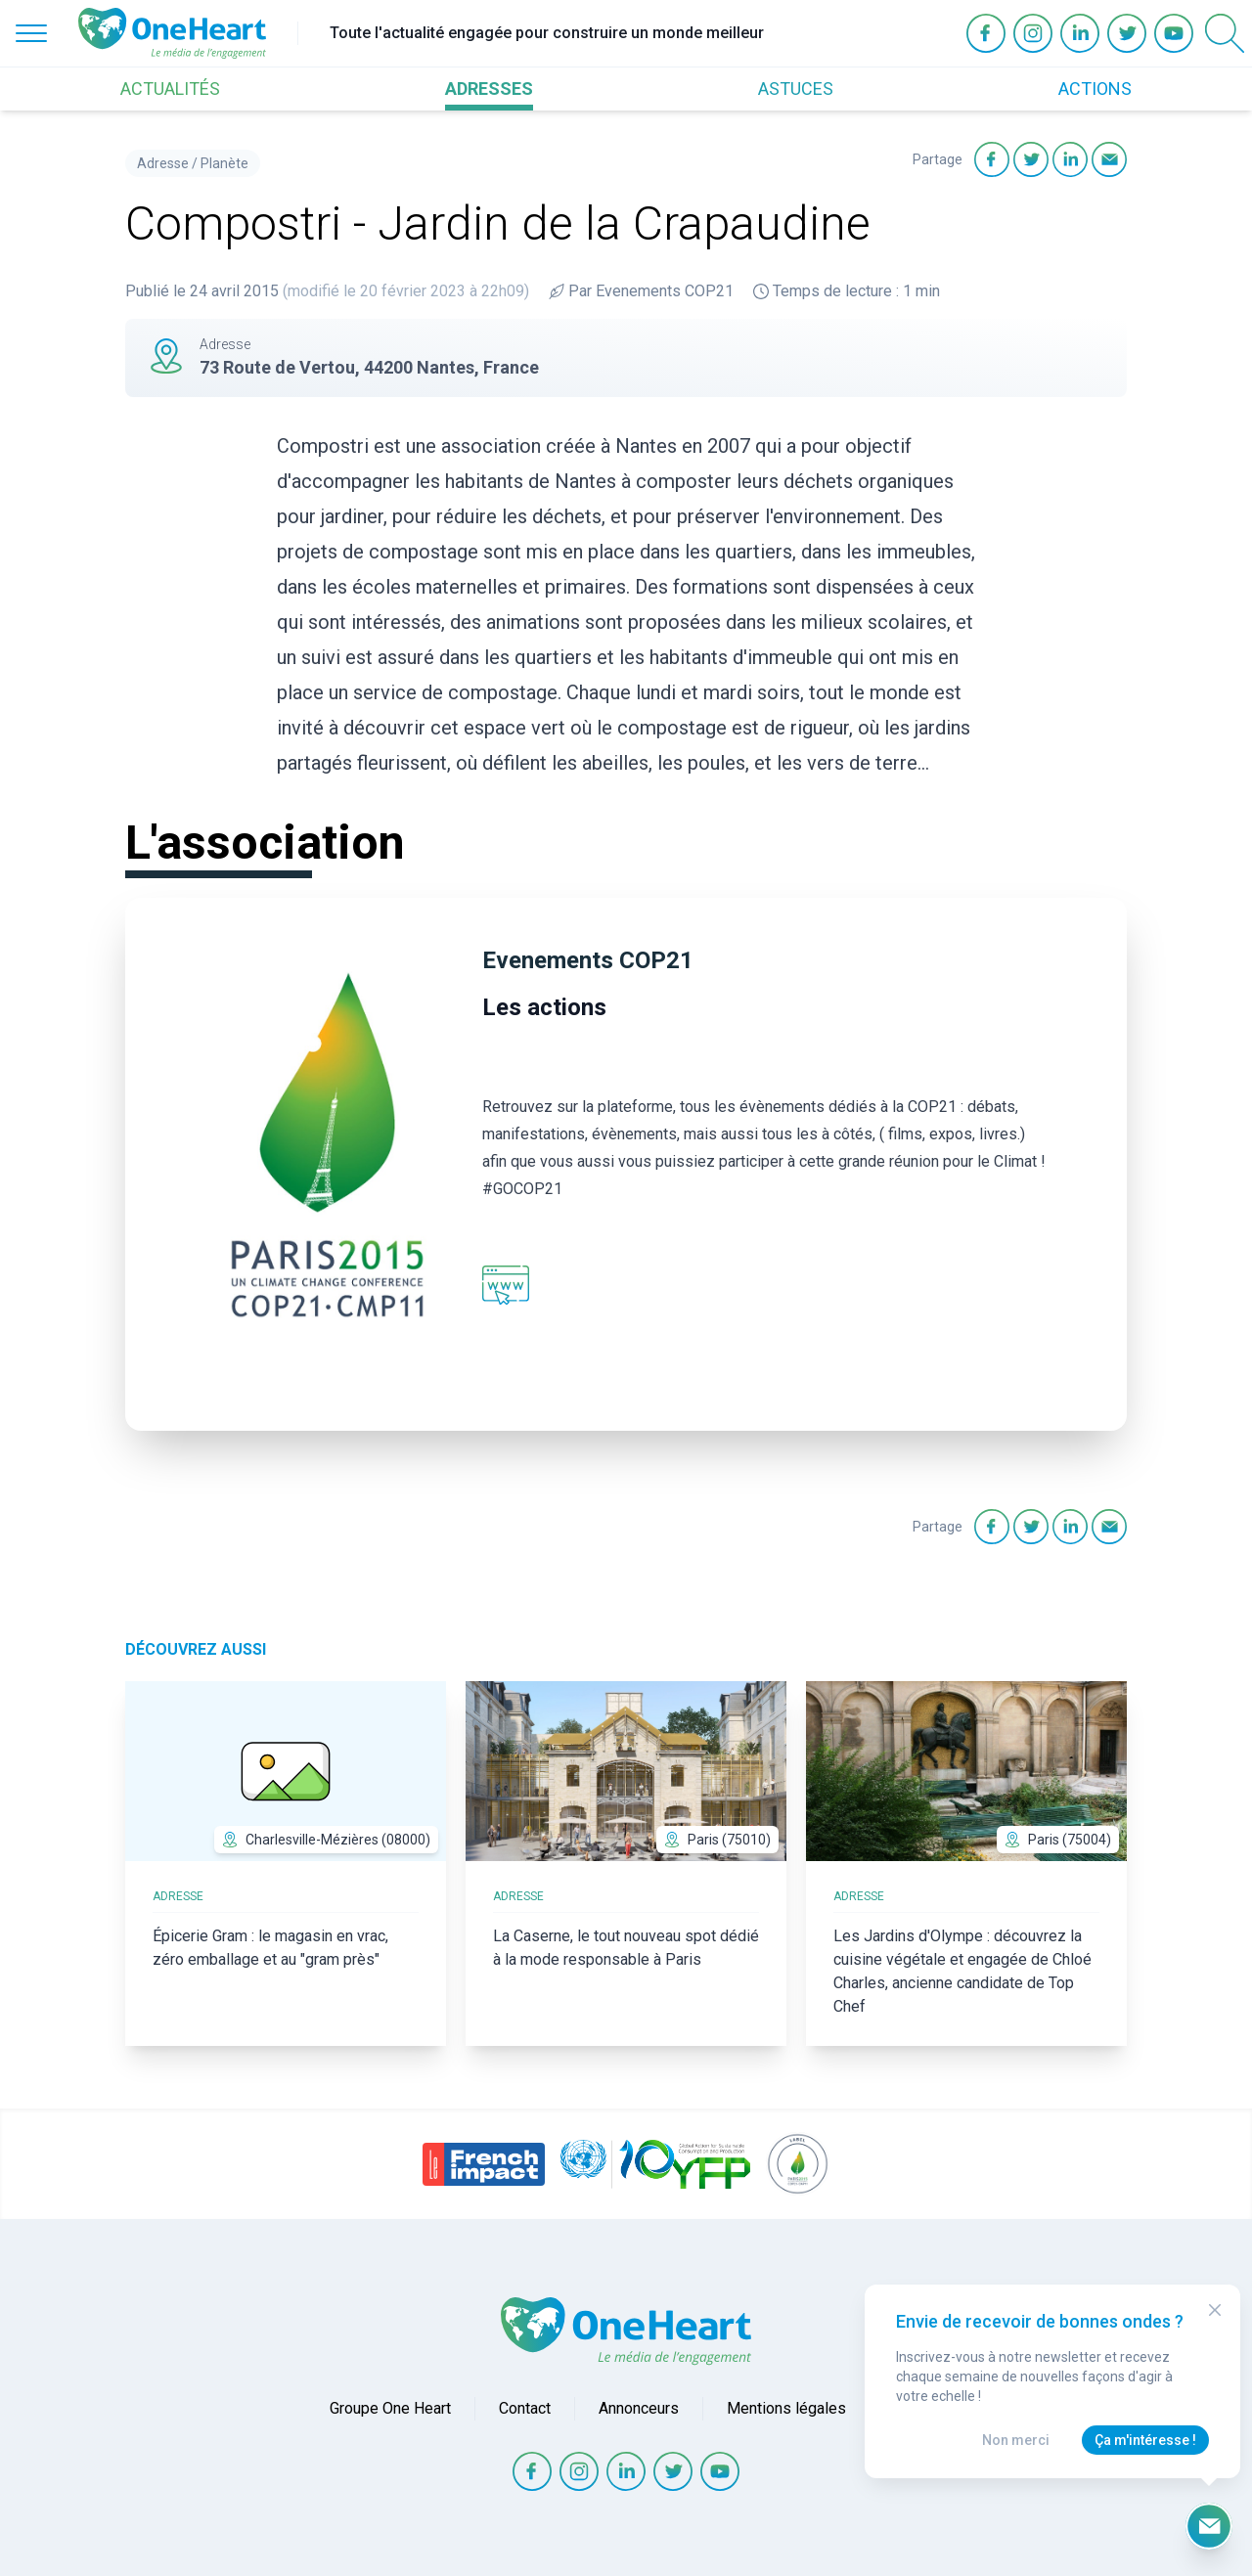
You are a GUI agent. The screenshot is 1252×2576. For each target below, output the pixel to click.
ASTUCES (795, 88)
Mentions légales (786, 2408)
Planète (224, 163)
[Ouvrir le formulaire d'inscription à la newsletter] (1208, 2526)
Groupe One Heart (390, 2408)
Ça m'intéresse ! (1145, 2440)
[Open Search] (1224, 33)
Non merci (1016, 2440)
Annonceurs (639, 2408)
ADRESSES (489, 88)
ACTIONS (1095, 88)
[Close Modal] (1215, 2310)
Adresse (163, 163)
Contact (525, 2408)
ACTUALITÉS (170, 88)
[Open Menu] (31, 33)
